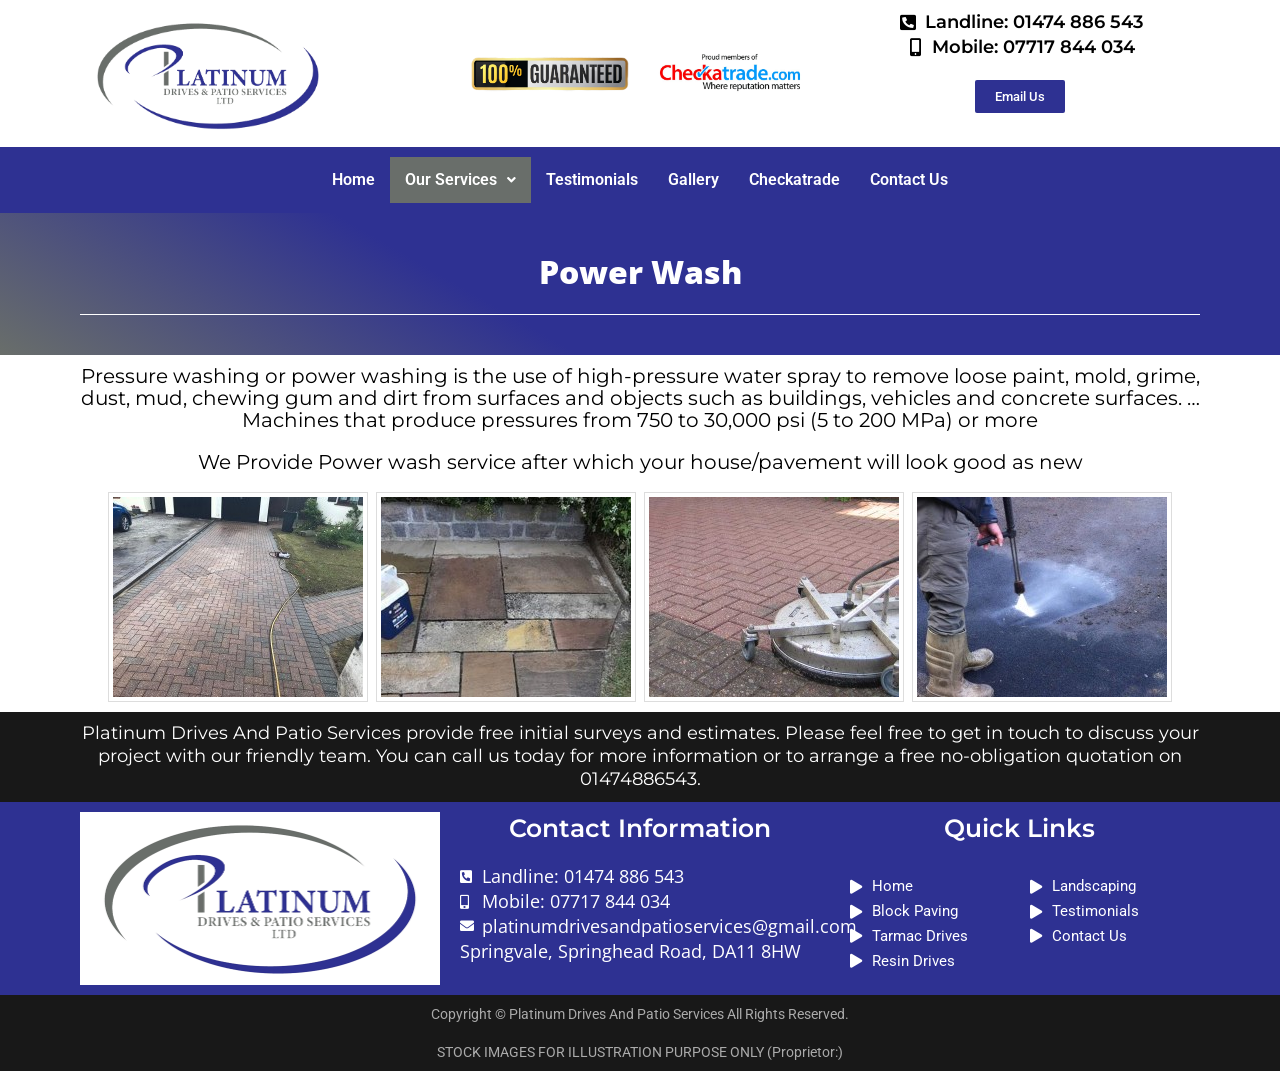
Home (353, 179)
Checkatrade (794, 179)
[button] (460, 180)
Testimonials (592, 179)
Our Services (460, 179)
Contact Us (909, 179)
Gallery (693, 179)
